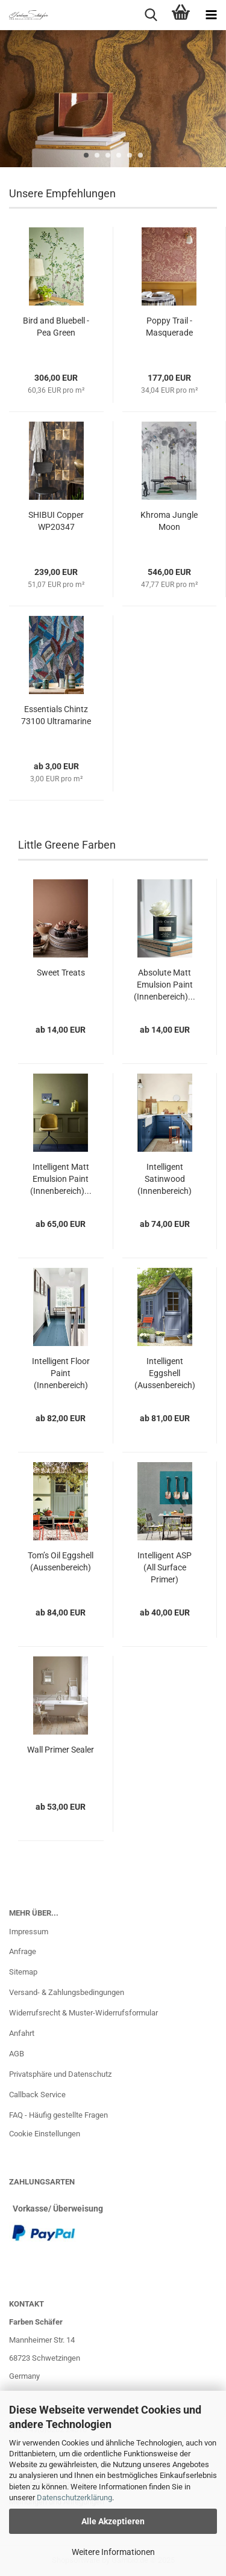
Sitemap (23, 1971)
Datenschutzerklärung (74, 2497)
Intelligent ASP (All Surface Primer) (164, 1567)
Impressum (28, 1931)
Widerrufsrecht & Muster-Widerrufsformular (83, 2012)
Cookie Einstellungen (44, 2133)
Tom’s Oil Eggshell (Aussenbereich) (60, 1561)
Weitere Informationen (113, 2552)
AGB (16, 2053)
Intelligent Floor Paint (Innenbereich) (61, 1373)
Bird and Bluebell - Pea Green (56, 326)
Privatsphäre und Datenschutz (60, 2074)
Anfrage (22, 1951)
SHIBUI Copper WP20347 (56, 521)
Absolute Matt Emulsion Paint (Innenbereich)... (164, 984)
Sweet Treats (61, 972)
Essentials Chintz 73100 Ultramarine (56, 715)
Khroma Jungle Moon (169, 521)
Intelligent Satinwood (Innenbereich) (164, 1179)
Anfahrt (21, 2033)
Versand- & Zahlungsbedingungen (66, 1992)
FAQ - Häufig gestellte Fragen (58, 2115)
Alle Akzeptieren (113, 2521)
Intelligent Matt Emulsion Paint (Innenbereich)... (61, 1179)
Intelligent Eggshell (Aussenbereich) (164, 1373)
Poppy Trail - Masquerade (169, 326)
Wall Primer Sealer (60, 1749)
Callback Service (37, 2094)
